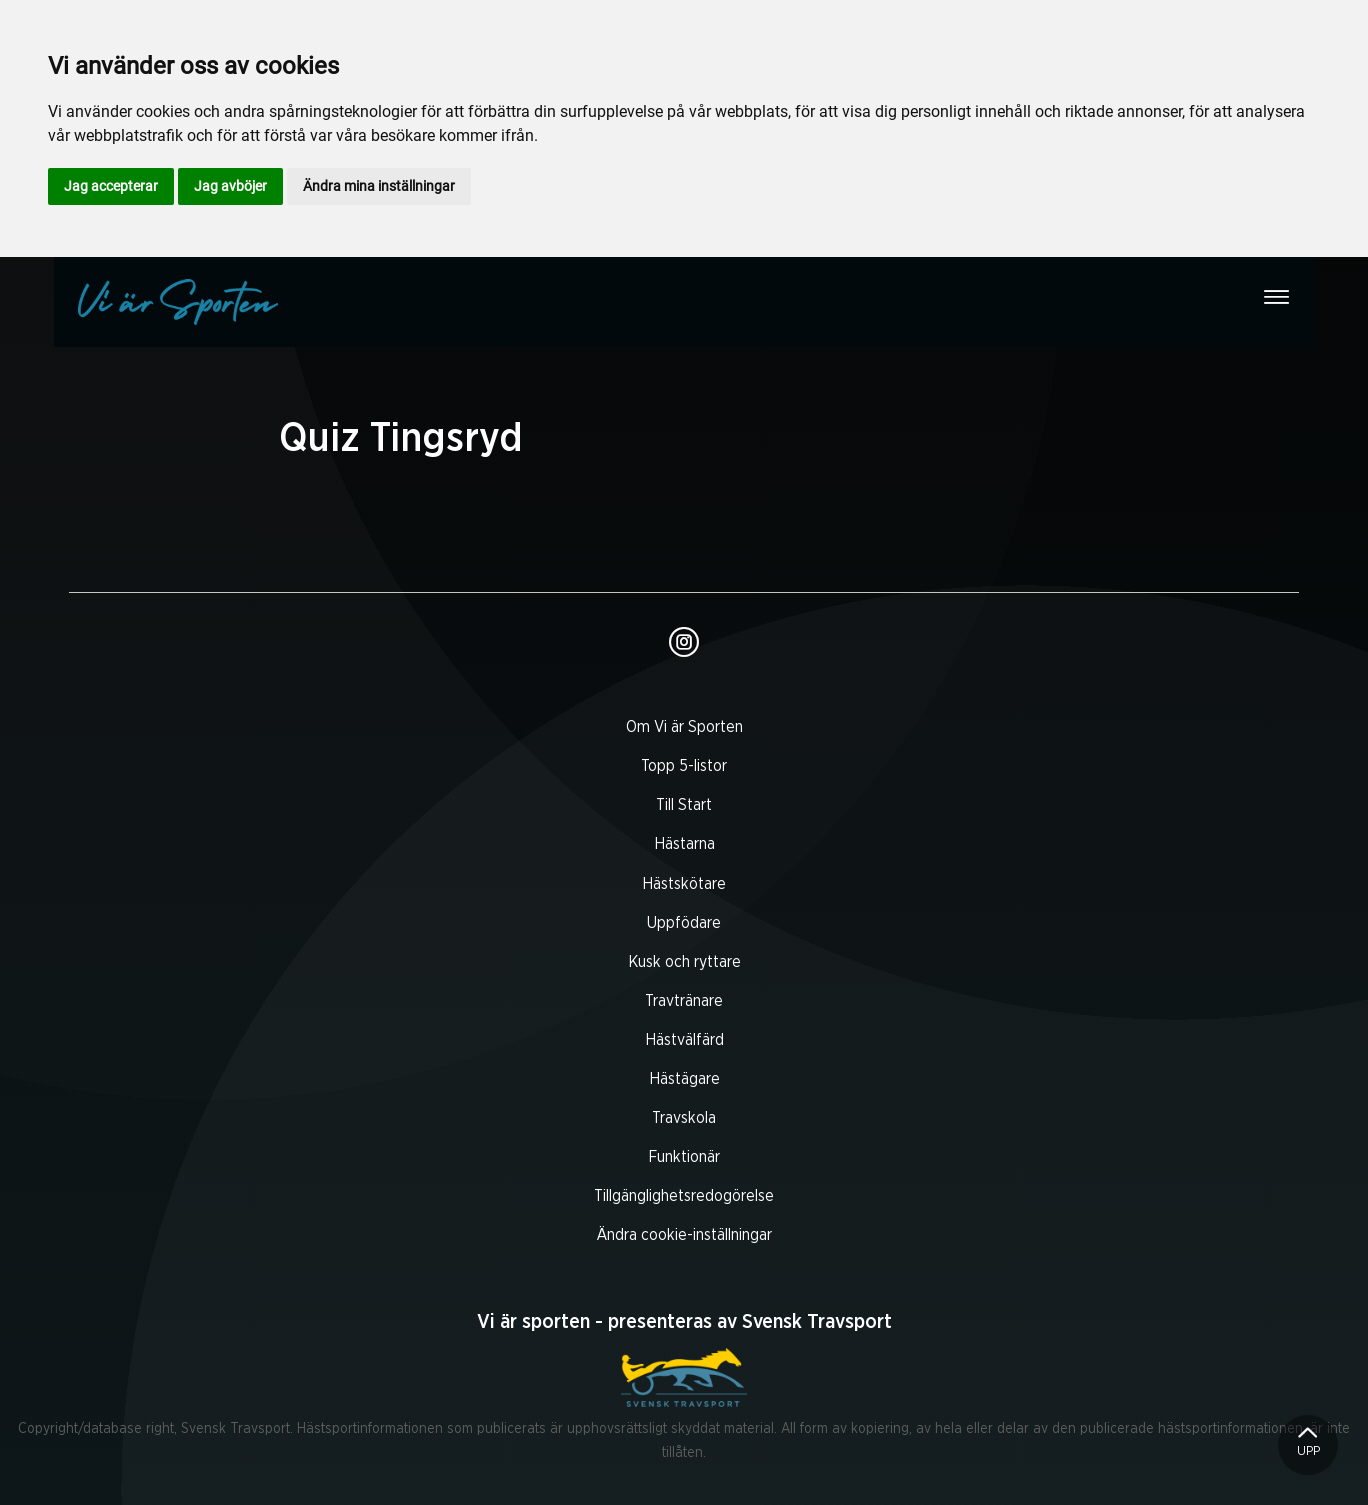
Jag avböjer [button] (230, 186)
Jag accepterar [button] (111, 186)
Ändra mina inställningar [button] (379, 186)
